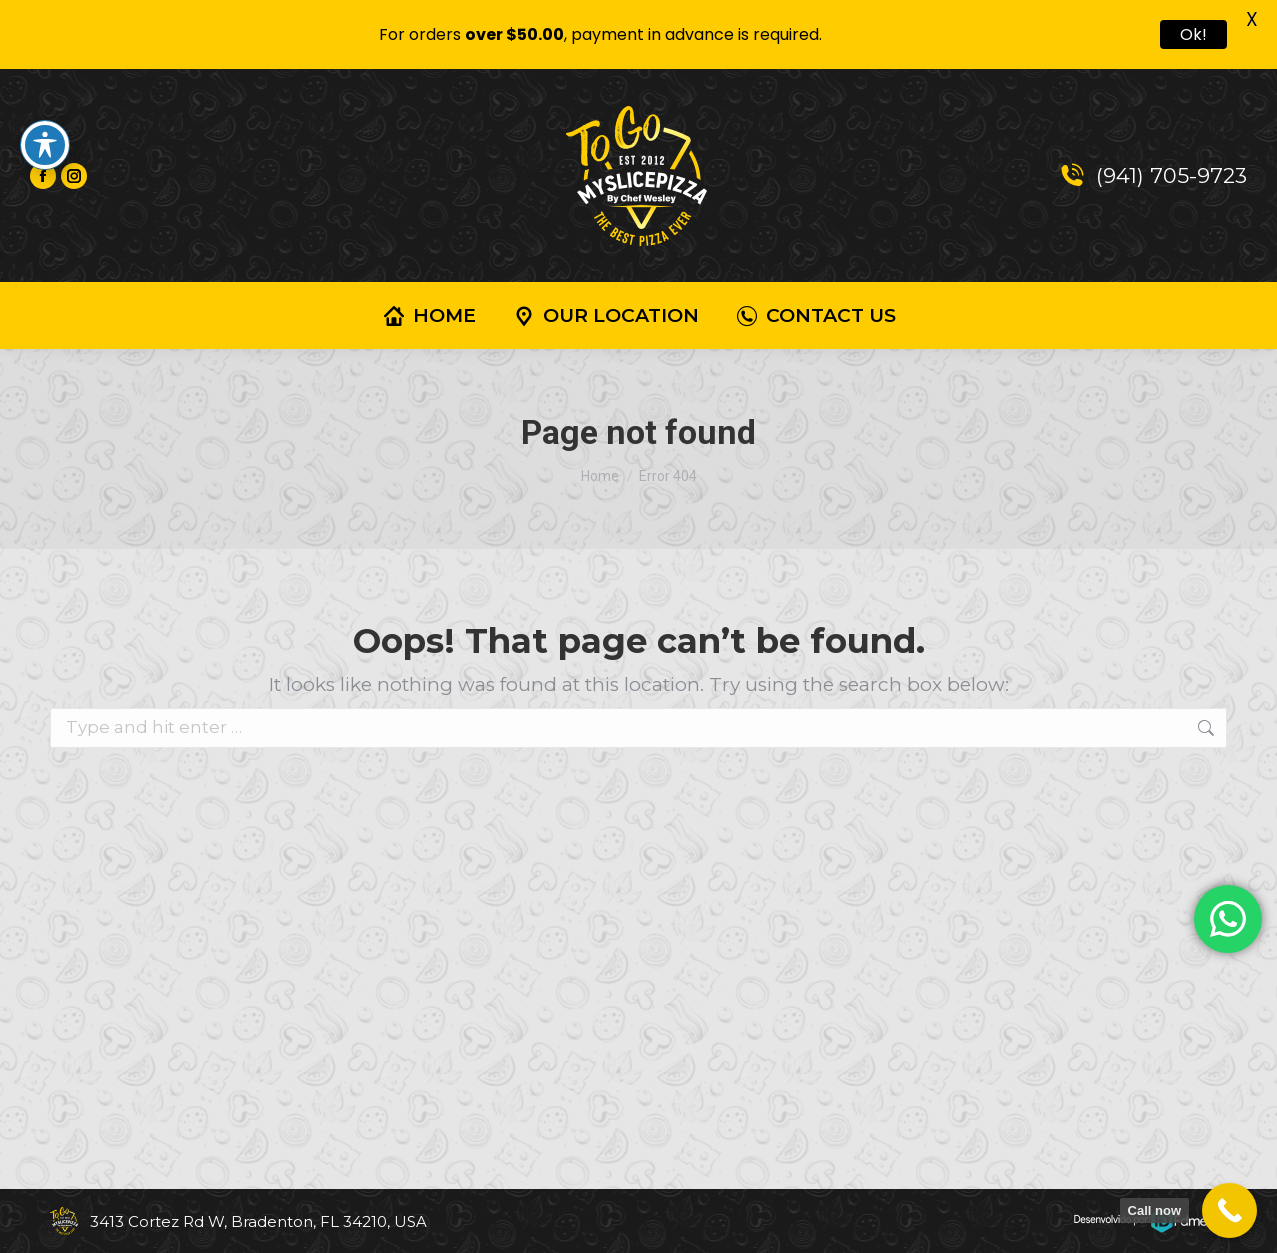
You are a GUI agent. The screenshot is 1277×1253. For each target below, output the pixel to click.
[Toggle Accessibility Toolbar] (45, 145)
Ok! (1193, 34)
